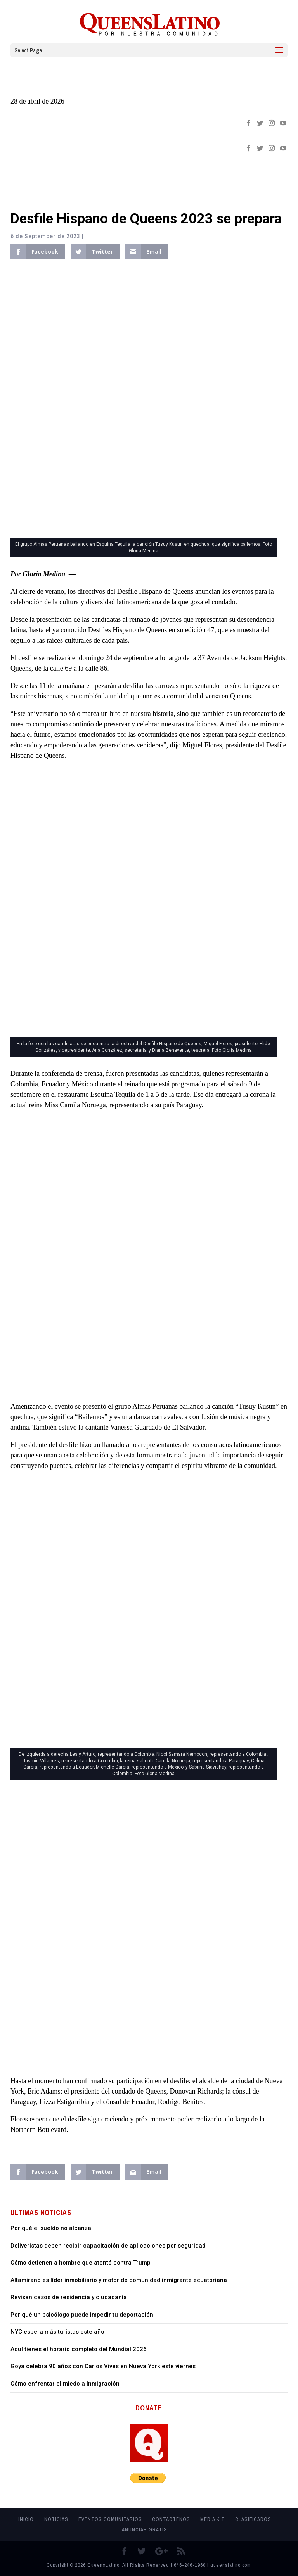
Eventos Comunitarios (110, 2519)
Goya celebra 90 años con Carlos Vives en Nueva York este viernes (103, 2366)
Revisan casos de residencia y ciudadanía (68, 2297)
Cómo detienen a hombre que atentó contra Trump (80, 2262)
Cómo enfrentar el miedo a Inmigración (65, 2383)
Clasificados (253, 2519)
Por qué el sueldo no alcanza (50, 2228)
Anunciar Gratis (144, 2529)
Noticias (56, 2519)
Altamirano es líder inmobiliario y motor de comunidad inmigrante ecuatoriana (118, 2280)
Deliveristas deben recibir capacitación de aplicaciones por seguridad (108, 2245)
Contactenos (171, 2519)
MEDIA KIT (212, 2519)
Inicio (26, 2519)
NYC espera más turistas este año (57, 2331)
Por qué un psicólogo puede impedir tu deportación (81, 2314)
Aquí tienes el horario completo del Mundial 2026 (78, 2349)
